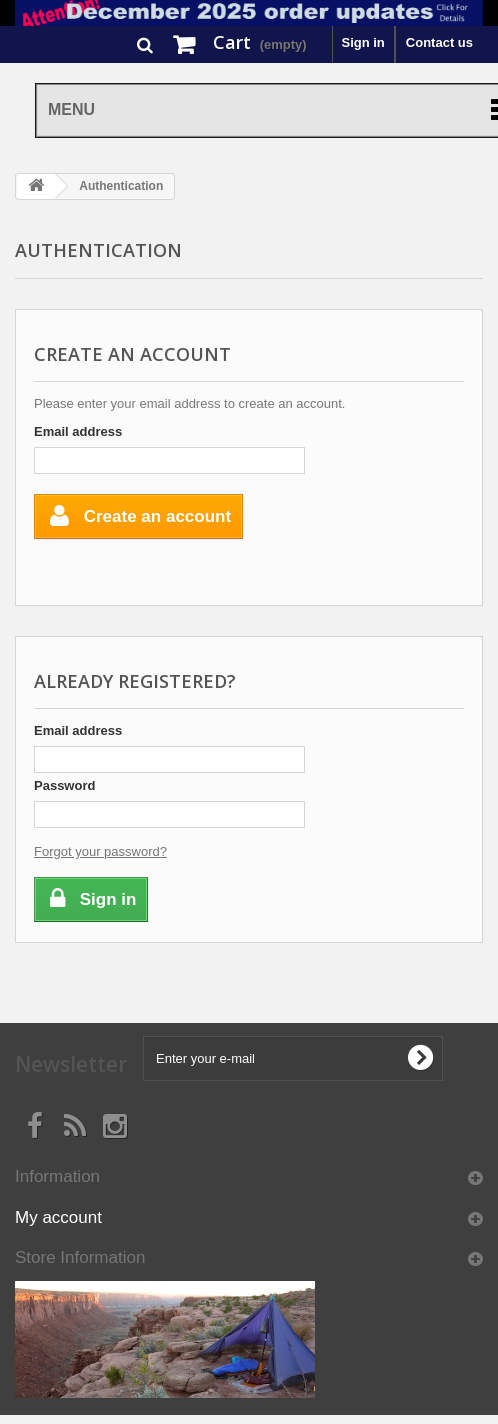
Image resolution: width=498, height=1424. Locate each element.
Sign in (362, 42)
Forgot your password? (100, 851)
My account (58, 1217)
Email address (78, 431)
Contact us (439, 42)
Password (64, 785)
